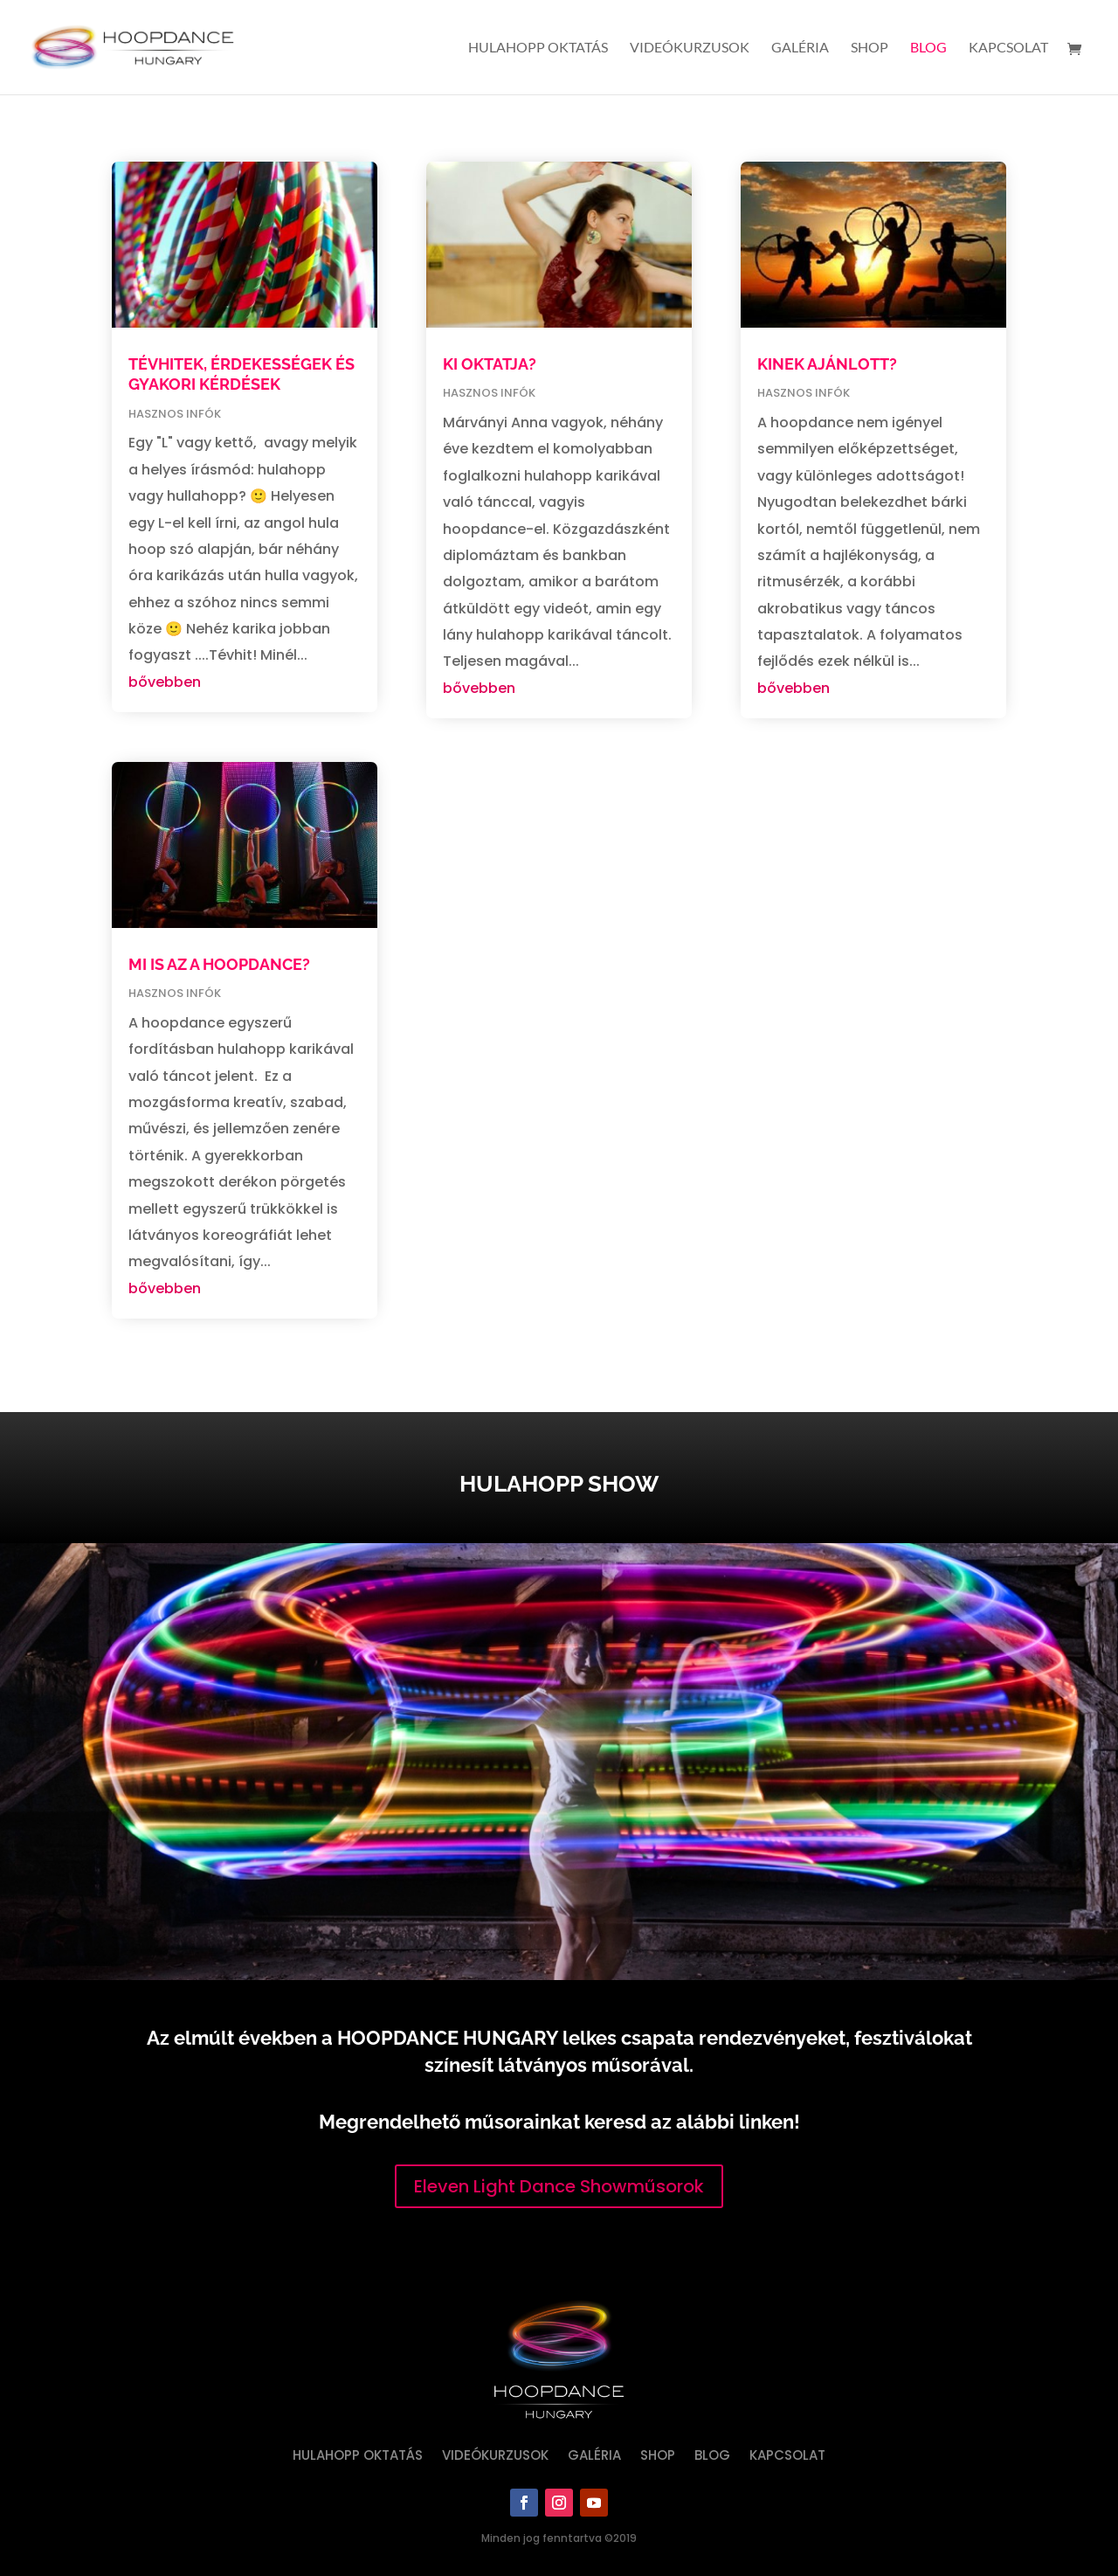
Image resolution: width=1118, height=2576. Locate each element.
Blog (928, 48)
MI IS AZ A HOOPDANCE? (219, 964)
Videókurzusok (689, 48)
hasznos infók (174, 413)
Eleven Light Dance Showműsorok (559, 2186)
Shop (869, 48)
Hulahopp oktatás (538, 48)
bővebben (164, 682)
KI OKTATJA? (489, 364)
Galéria (800, 48)
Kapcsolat (1008, 48)
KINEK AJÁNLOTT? (827, 364)
